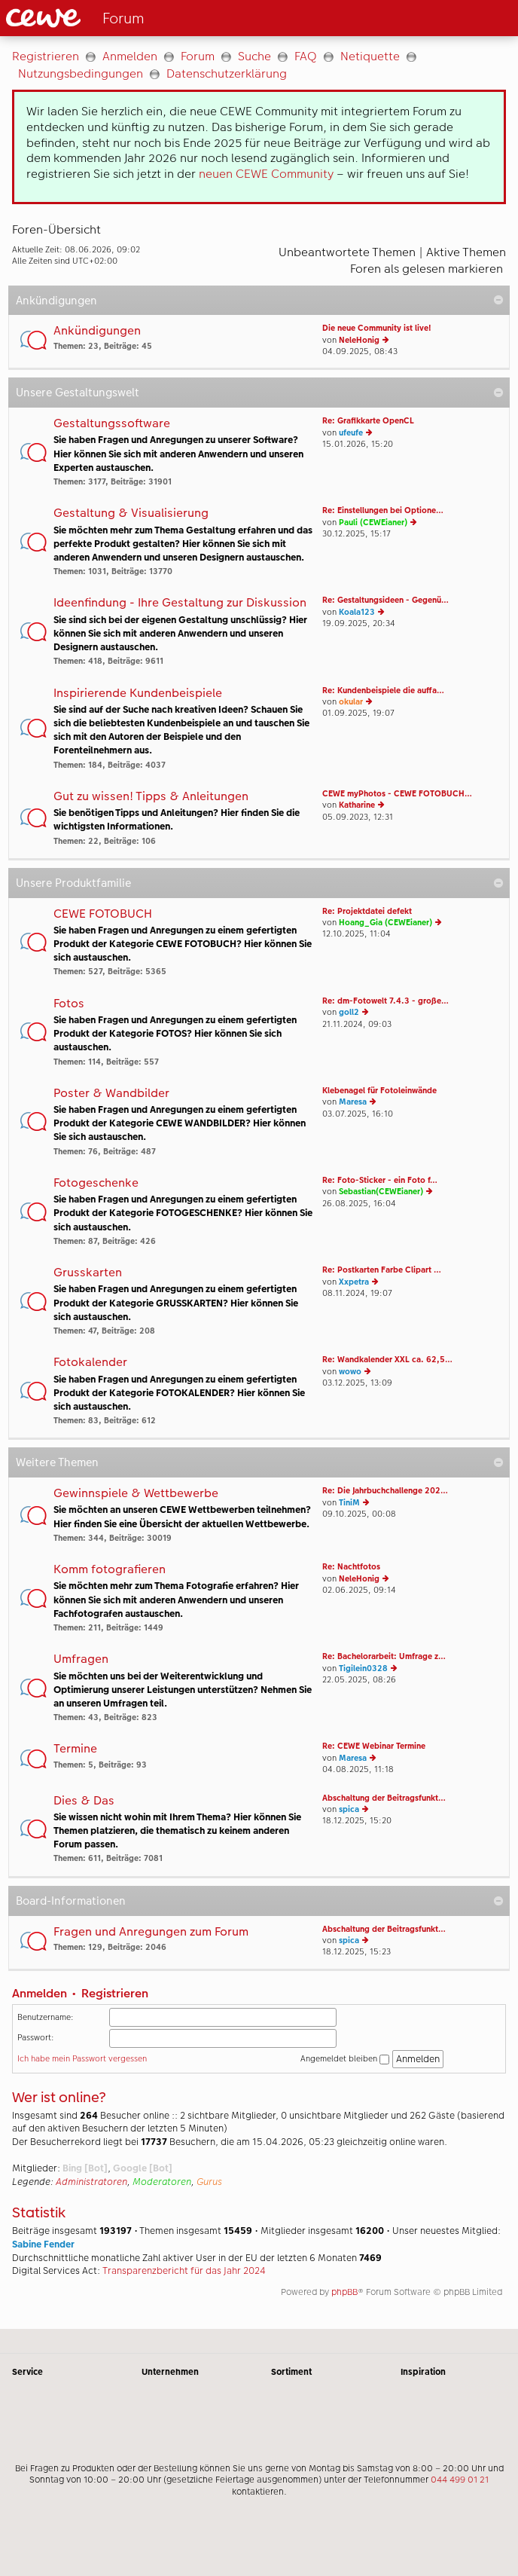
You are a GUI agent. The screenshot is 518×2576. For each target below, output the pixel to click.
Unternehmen (170, 2372)
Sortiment (291, 2372)
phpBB (344, 2292)
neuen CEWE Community (266, 173)
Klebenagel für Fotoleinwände (379, 1090)
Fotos (68, 1004)
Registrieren (45, 56)
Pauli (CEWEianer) (373, 522)
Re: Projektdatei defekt (367, 911)
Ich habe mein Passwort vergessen (82, 2058)
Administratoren (91, 2182)
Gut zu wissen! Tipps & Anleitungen (150, 797)
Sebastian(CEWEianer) (381, 1191)
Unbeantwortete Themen (347, 252)
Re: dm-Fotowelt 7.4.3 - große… (385, 1001)
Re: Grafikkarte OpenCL (368, 420)
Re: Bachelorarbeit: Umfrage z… (384, 1656)
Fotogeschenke (96, 1183)
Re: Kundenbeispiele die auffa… (383, 690)
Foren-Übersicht (56, 229)
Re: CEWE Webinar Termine (373, 1746)
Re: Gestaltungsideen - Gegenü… (385, 600)
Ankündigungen (56, 300)
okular (351, 701)
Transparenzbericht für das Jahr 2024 (184, 2271)
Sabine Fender (43, 2244)
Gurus (209, 2182)
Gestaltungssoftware (111, 424)
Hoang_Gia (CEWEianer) (385, 922)
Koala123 (357, 612)
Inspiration (423, 2372)
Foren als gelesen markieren (426, 268)
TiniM (349, 1502)
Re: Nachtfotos (351, 1566)
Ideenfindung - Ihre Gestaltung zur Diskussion (179, 603)
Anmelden (129, 56)
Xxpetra (354, 1282)
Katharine (357, 805)
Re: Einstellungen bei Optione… (382, 510)
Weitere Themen (57, 1462)
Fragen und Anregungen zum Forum (150, 1932)
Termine (75, 1749)
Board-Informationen (71, 1900)
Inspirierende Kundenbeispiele (137, 693)
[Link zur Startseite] (124, 18)
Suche (254, 56)
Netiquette (370, 56)
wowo (350, 1371)
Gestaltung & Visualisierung (131, 513)
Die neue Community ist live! (376, 328)
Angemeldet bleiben (344, 2058)
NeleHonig (359, 340)
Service (27, 2372)
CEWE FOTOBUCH (102, 914)
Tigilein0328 (363, 1668)
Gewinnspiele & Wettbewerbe (135, 1494)
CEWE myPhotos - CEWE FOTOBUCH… (397, 793)
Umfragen (80, 1659)
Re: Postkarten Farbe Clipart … (381, 1270)
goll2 (349, 1012)
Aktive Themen (466, 252)
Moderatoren (162, 2182)
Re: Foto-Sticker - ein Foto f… (379, 1180)
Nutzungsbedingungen (80, 73)
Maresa (353, 1102)
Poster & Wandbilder (111, 1094)
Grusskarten (87, 1273)
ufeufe (351, 433)
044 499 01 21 (460, 2480)
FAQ (305, 56)
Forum (198, 56)
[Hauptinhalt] (259, 1182)
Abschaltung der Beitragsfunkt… (384, 1798)
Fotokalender (90, 1363)
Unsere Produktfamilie (73, 883)
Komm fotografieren (109, 1570)
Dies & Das (83, 1801)
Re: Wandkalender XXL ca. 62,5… (387, 1359)
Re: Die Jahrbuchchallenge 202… (385, 1490)
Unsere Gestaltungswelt (77, 392)
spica (349, 1809)
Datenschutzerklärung (226, 73)
